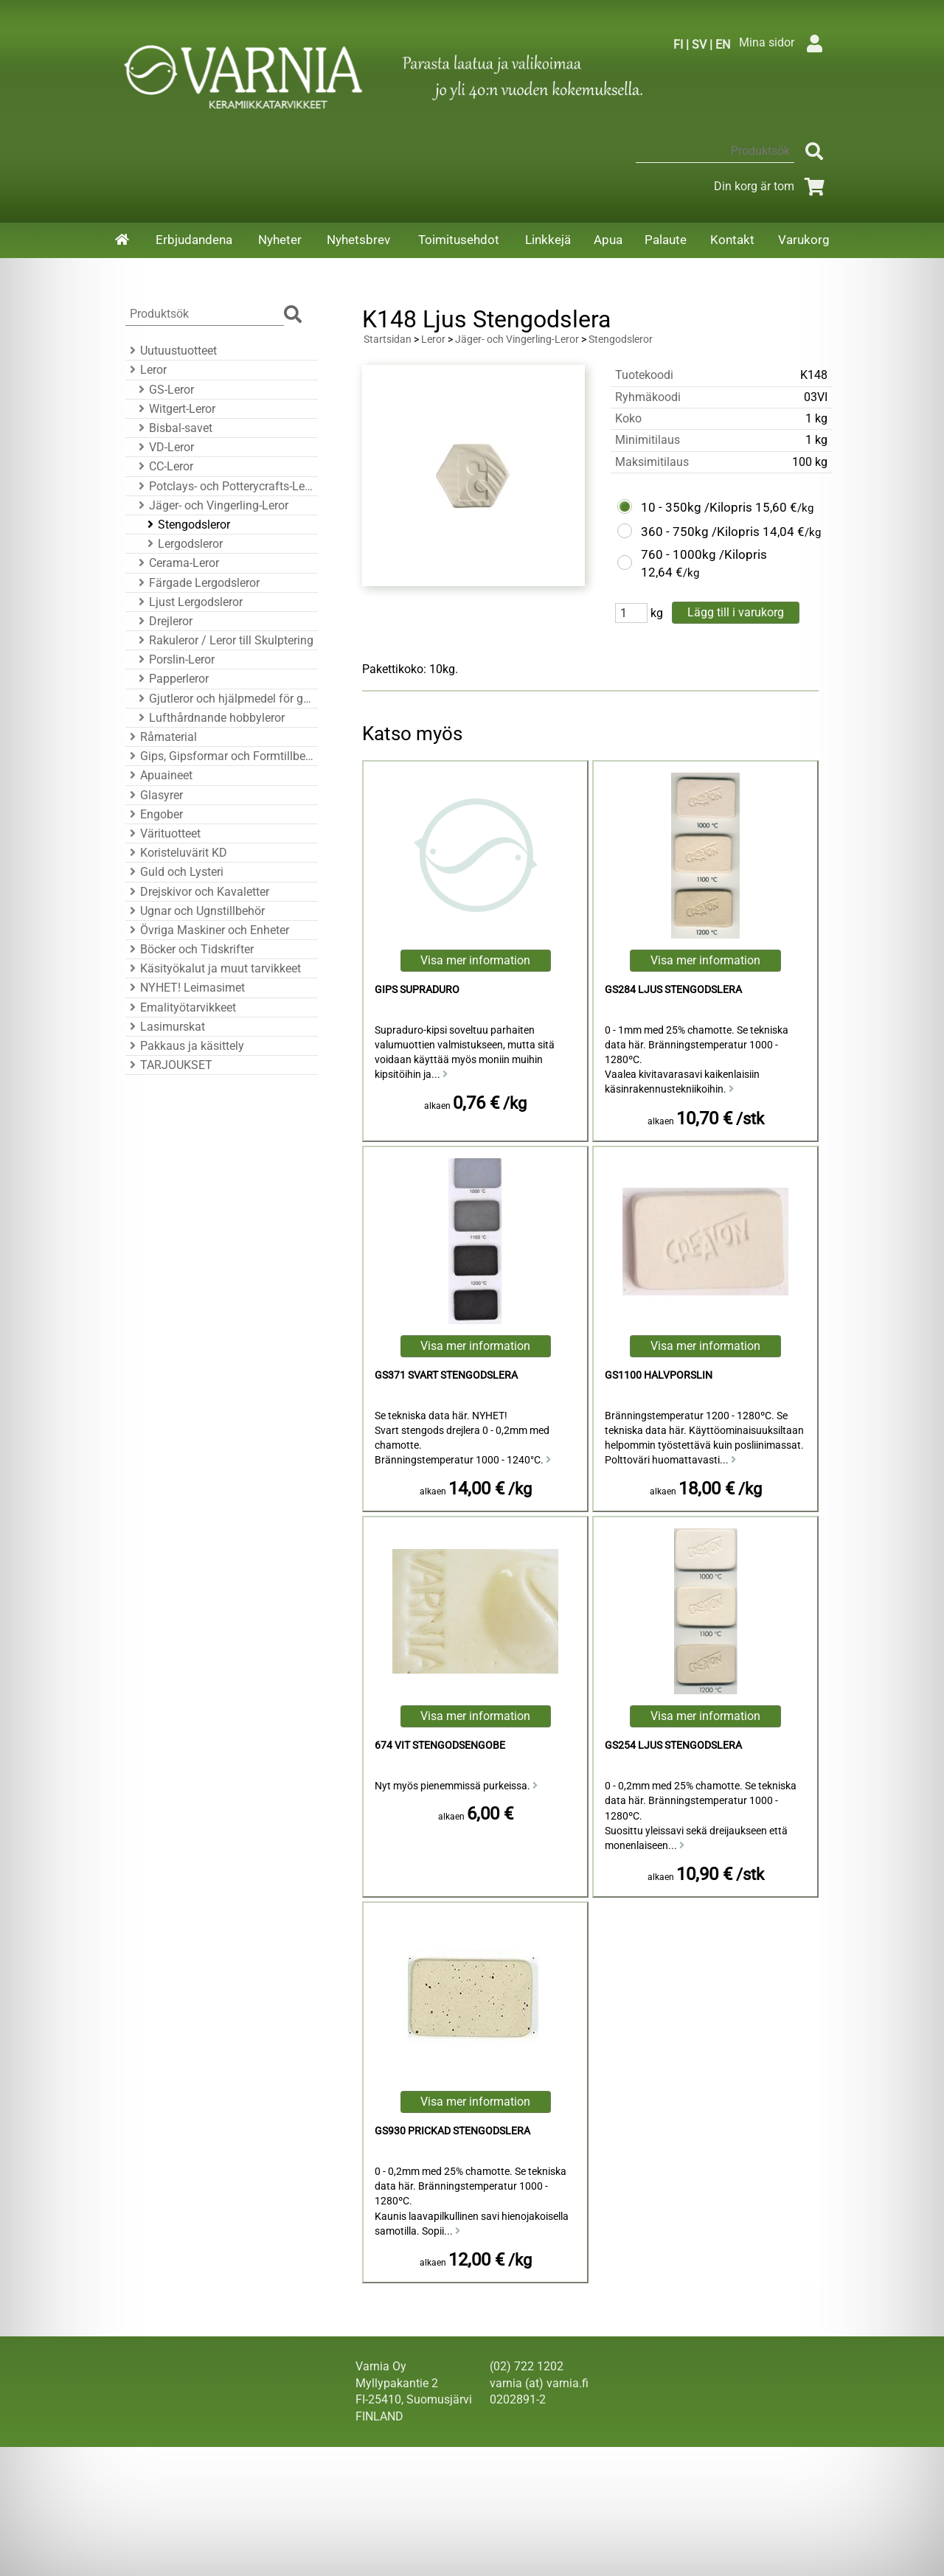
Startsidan (388, 339)
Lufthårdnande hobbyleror (209, 718)
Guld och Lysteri (174, 872)
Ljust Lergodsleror (188, 602)
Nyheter (280, 239)
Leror (146, 370)
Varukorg (804, 239)
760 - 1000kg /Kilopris (704, 554)
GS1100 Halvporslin (658, 1375)
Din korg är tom (772, 186)
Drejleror (163, 621)
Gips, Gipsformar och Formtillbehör (219, 756)
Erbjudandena (194, 239)
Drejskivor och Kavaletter (197, 892)
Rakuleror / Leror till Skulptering (223, 640)
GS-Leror (164, 390)
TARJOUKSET (168, 1065)
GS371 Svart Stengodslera (446, 1375)
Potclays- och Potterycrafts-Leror (223, 486)
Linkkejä (548, 239)
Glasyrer (154, 795)
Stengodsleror (186, 525)
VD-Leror (164, 447)
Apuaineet (158, 775)
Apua (608, 239)
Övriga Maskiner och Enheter (207, 930)
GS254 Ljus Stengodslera (673, 1745)
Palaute (666, 239)
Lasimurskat (165, 1027)
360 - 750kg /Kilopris (700, 531)
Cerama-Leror (176, 563)
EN (722, 45)
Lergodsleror (183, 544)
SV (699, 45)
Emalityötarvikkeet (180, 1007)
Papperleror (171, 679)
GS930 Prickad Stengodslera (452, 2131)
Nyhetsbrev (358, 239)
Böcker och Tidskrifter (189, 949)
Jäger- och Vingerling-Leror (211, 505)
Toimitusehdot (458, 239)
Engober (154, 814)
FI (678, 45)
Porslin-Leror (174, 659)
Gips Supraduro (417, 990)
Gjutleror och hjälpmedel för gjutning (223, 699)
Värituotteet (163, 833)
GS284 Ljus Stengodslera (673, 990)
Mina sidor (784, 42)
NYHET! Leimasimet (185, 988)
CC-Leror (163, 466)
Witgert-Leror (174, 409)
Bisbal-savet (173, 428)
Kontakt (732, 239)
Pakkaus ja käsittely (184, 1046)
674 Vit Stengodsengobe (440, 1745)
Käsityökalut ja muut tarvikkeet (213, 968)
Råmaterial (161, 737)
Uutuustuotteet (171, 351)
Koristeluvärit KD (176, 853)
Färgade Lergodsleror (197, 583)
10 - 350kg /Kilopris (696, 507)
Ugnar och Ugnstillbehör (195, 911)
